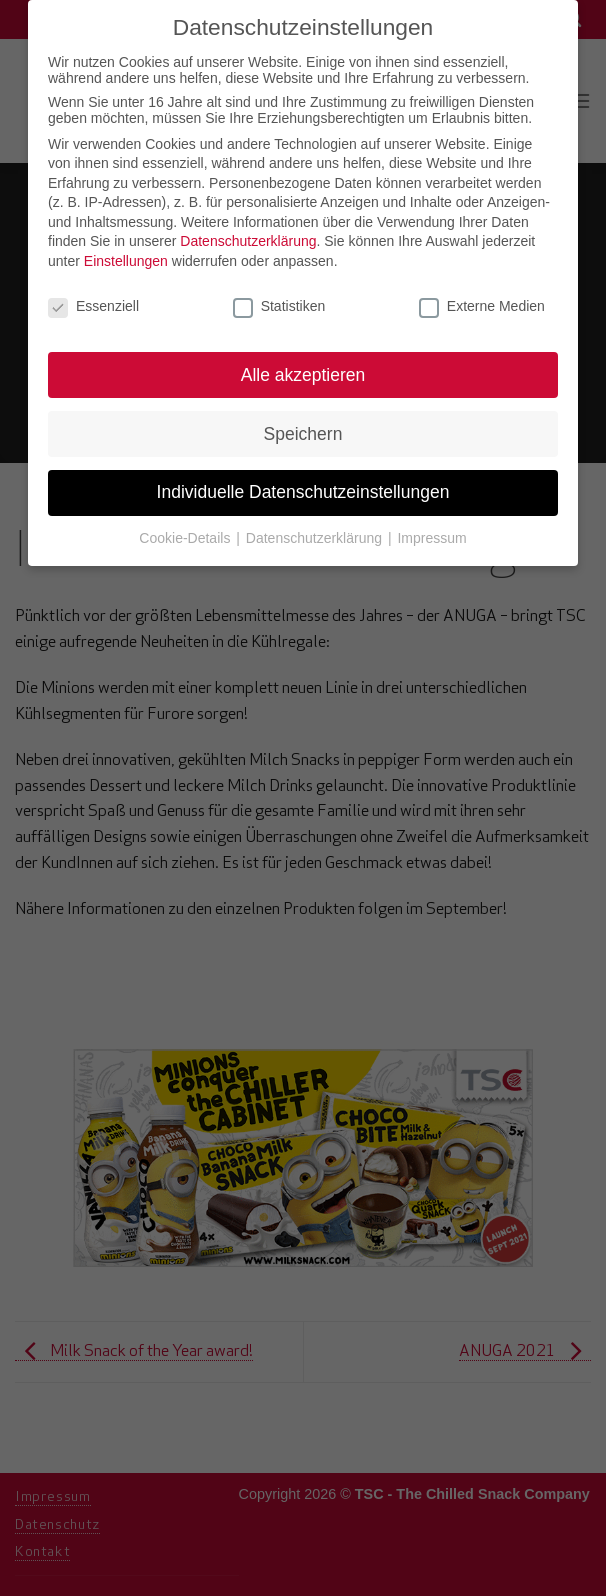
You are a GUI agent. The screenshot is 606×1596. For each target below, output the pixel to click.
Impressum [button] (431, 529)
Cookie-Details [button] (186, 529)
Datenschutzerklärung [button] (316, 529)
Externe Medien (482, 297)
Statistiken (279, 297)
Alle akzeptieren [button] (303, 365)
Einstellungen (126, 252)
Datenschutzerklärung (248, 232)
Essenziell (93, 297)
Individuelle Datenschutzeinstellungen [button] (303, 483)
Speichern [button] (303, 424)
